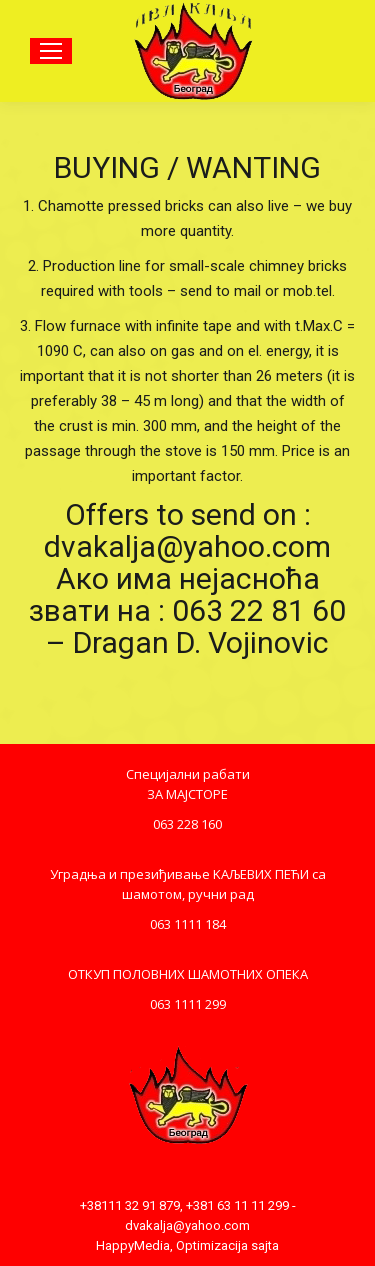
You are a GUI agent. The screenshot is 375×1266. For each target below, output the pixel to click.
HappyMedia (133, 1245)
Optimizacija (212, 1245)
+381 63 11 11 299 (237, 1205)
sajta (265, 1245)
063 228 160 (187, 824)
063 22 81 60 (259, 610)
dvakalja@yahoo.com (187, 1225)
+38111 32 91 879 (130, 1205)
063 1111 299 (188, 1004)
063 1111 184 (188, 924)
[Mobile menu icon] (51, 51)
